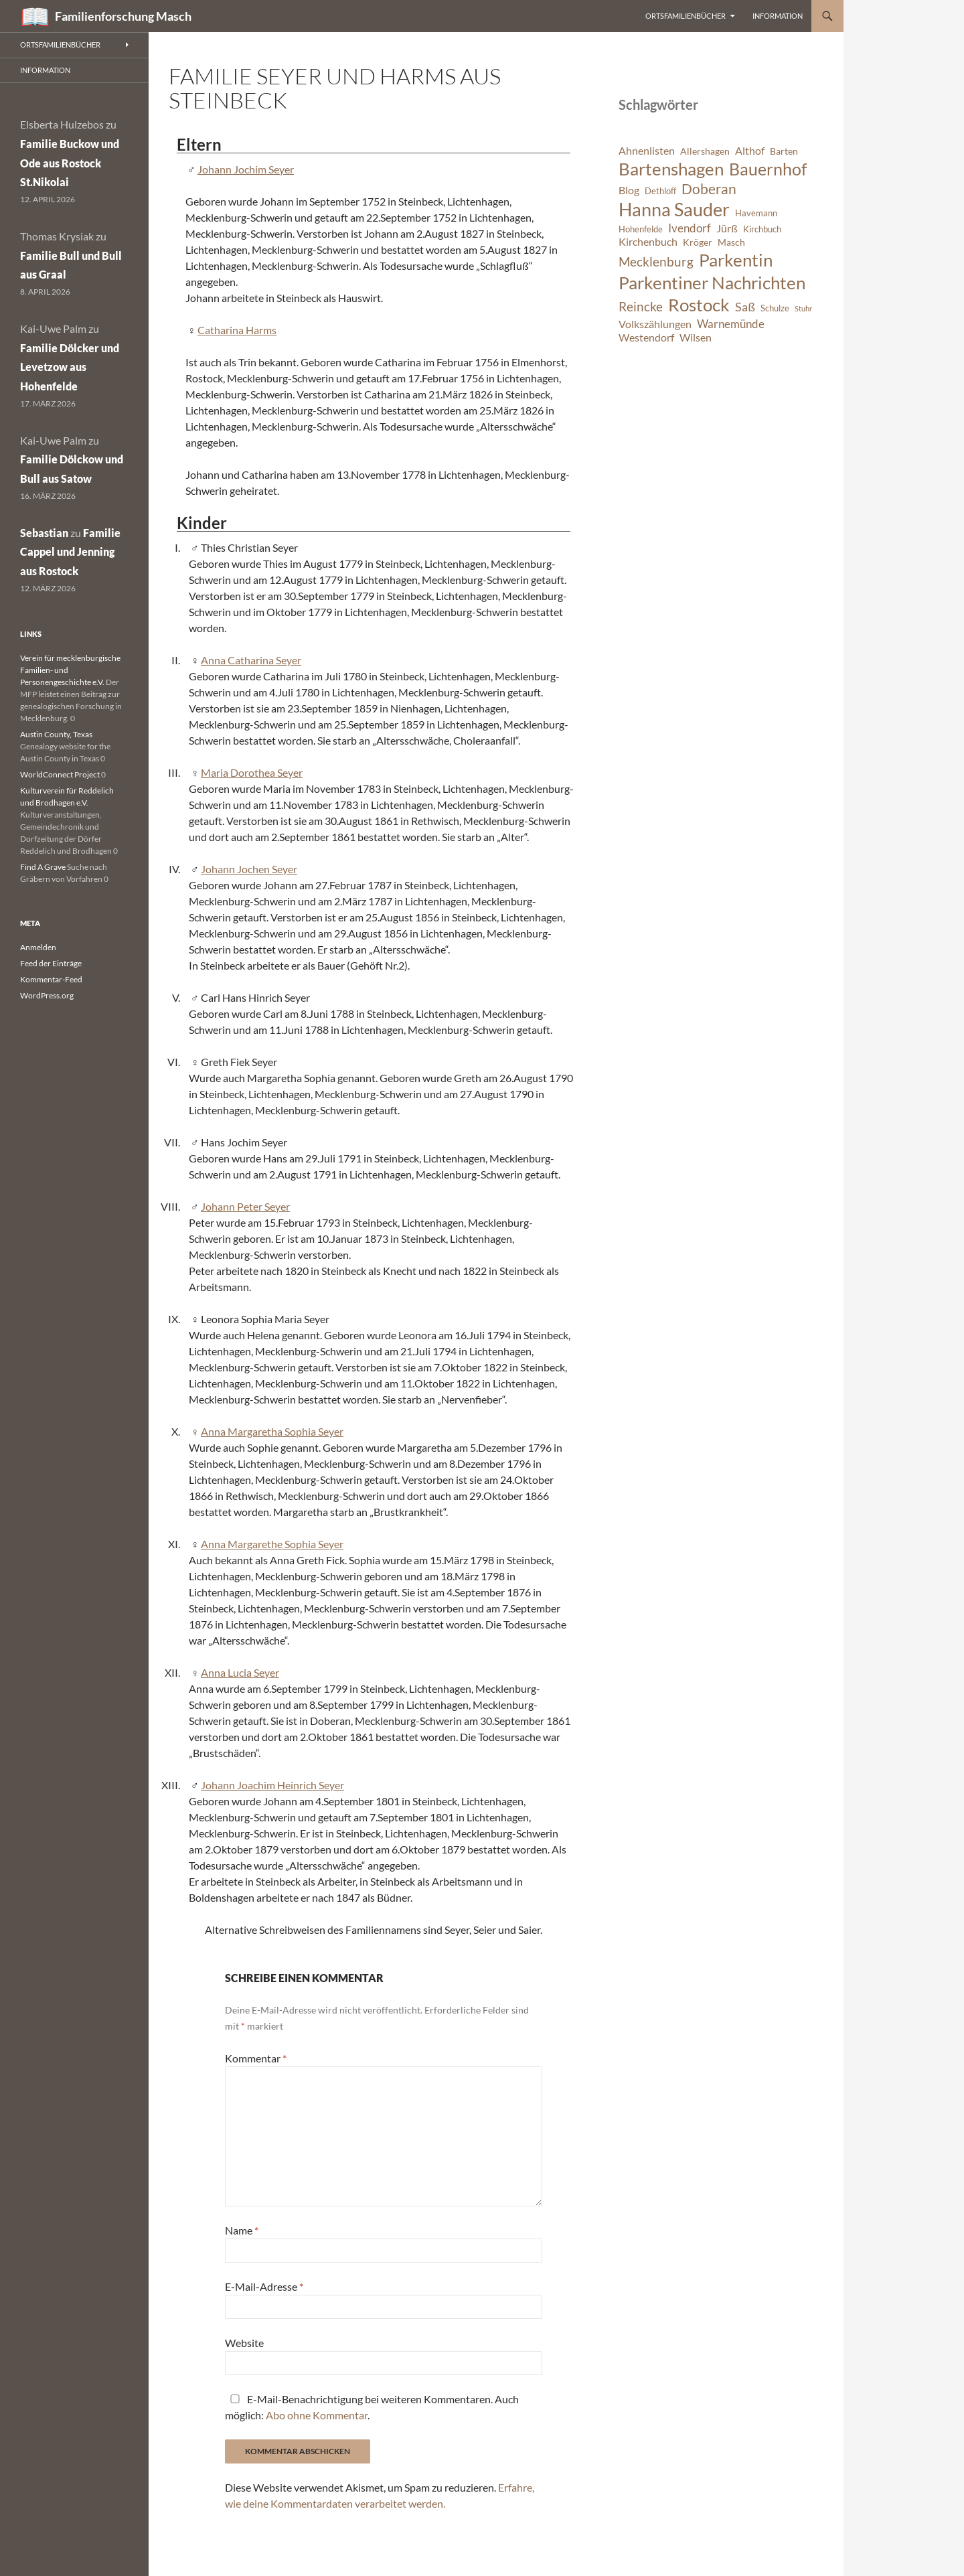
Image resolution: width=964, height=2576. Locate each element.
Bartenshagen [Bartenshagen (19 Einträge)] (671, 169)
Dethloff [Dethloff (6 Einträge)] (660, 191)
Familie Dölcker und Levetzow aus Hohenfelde (69, 367)
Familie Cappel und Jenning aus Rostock (70, 552)
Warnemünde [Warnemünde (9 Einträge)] (731, 324)
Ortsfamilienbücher (685, 15)
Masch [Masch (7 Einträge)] (731, 242)
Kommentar (256, 2058)
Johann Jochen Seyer (249, 868)
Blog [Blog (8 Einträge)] (629, 190)
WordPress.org (47, 995)
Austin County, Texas (56, 734)
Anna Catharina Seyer (251, 660)
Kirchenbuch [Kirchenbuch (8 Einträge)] (648, 242)
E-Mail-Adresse (264, 2286)
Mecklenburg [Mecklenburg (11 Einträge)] (656, 261)
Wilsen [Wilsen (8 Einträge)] (695, 337)
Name (241, 2230)
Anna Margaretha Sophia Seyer (272, 1431)
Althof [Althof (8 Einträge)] (750, 151)
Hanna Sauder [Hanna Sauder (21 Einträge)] (674, 209)
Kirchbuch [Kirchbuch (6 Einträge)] (762, 229)
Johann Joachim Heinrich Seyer (272, 1784)
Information (777, 15)
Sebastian (44, 532)
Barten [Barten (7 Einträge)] (784, 151)
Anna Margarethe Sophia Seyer (272, 1543)
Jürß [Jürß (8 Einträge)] (727, 228)
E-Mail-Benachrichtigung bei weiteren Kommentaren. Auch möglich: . (372, 2407)
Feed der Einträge (51, 963)
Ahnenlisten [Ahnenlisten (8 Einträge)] (647, 151)
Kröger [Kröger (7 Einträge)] (697, 242)
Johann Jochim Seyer (245, 169)
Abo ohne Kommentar (317, 2415)
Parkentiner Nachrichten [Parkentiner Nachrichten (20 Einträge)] (712, 282)
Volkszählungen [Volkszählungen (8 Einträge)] (655, 324)
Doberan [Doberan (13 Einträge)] (708, 189)
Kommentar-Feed (51, 979)
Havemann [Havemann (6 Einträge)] (756, 213)
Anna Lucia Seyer (240, 1672)
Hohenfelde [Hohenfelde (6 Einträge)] (641, 229)
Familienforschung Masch (123, 16)
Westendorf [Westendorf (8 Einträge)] (646, 337)
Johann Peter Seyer (245, 1206)
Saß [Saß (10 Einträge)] (745, 306)
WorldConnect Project (60, 774)
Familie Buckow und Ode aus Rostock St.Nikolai (69, 163)
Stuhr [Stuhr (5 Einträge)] (803, 308)
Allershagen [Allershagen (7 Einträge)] (705, 151)
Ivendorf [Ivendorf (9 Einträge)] (689, 228)
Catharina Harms (236, 329)
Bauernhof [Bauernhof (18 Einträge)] (768, 169)
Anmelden (38, 947)
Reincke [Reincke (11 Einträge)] (641, 306)
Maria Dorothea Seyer (252, 772)
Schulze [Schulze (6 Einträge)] (774, 308)
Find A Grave (43, 867)
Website (244, 2342)
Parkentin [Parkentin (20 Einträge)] (736, 260)
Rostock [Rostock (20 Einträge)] (699, 304)
